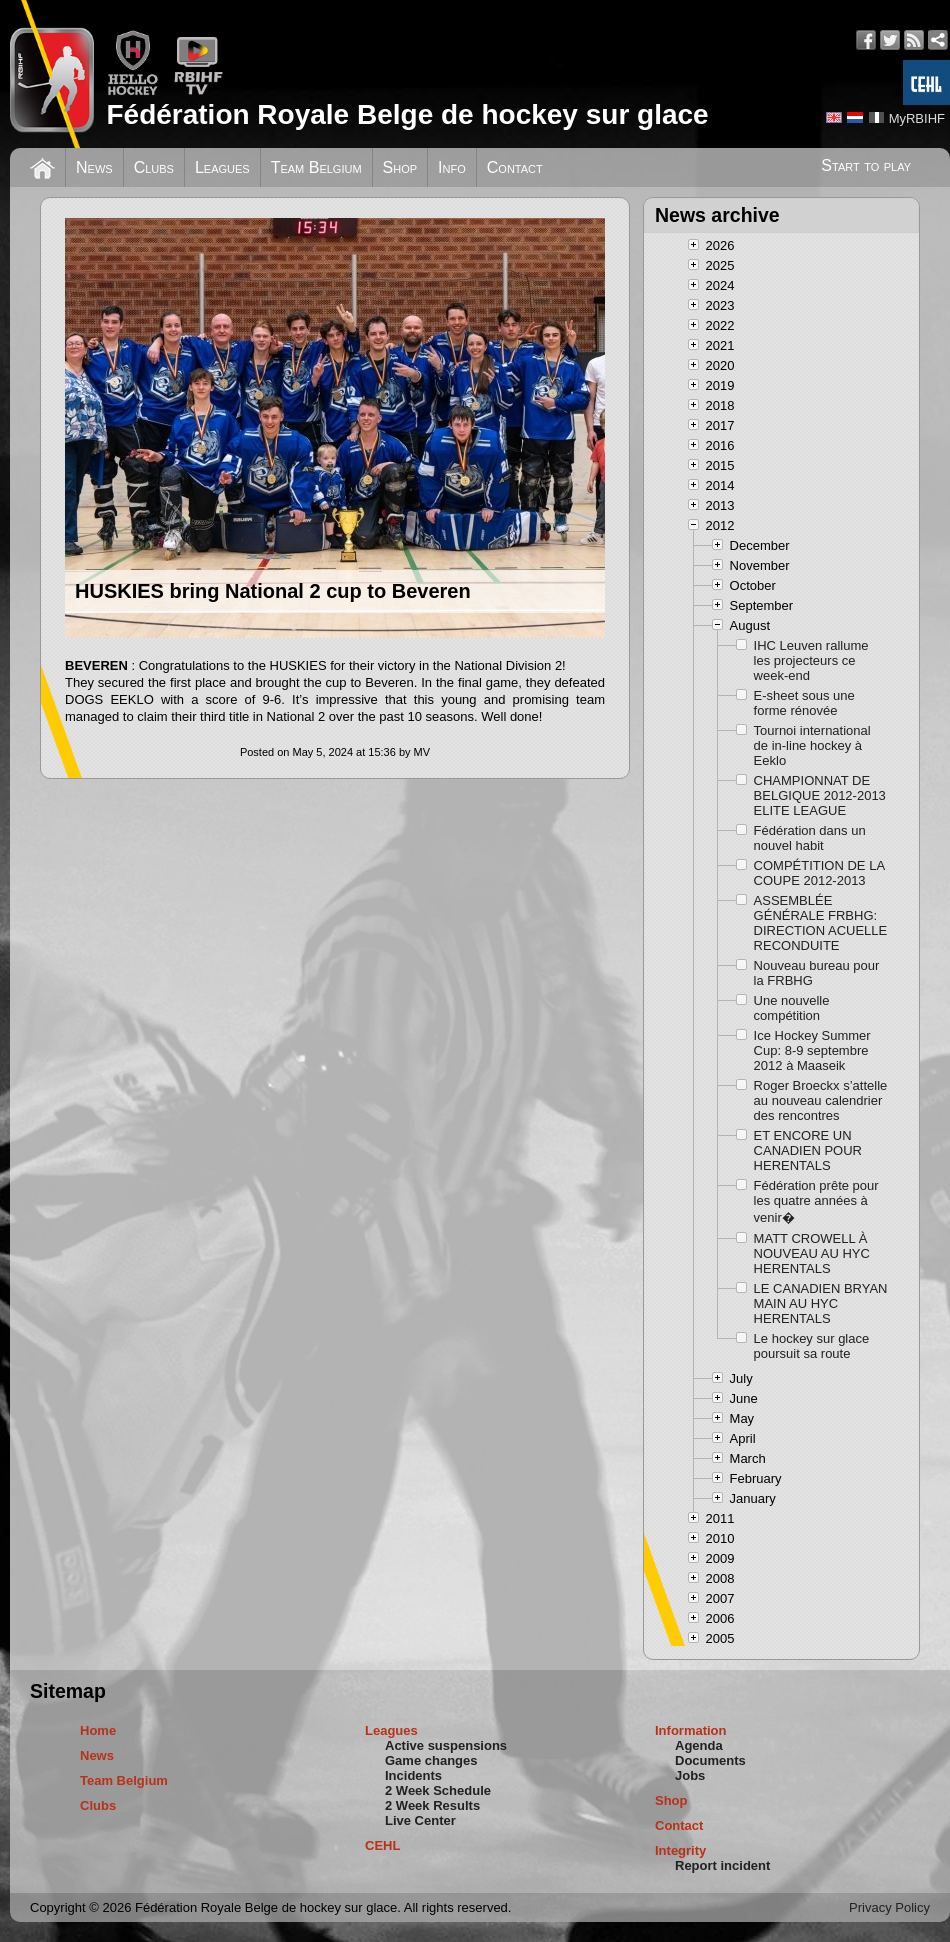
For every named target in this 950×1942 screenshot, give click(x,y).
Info (452, 167)
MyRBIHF (917, 118)
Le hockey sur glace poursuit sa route (812, 1346)
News (94, 167)
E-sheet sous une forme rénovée (804, 703)
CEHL (382, 1845)
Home (98, 1730)
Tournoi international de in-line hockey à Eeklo (812, 745)
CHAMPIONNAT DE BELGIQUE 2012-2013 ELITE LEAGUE (820, 795)
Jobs (690, 1775)
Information (691, 1730)
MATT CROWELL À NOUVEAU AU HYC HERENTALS (812, 1253)
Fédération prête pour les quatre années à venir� (816, 1201)
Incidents (413, 1775)
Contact (515, 167)
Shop (400, 167)
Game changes (431, 1760)
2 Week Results (432, 1805)
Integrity (680, 1850)
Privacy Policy (889, 1907)
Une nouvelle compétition (792, 1008)
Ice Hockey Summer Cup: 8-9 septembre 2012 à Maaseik (812, 1050)
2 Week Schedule (438, 1790)
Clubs (154, 167)
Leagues (222, 167)
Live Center (420, 1820)
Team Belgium (316, 167)
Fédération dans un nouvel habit (810, 838)
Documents (710, 1760)
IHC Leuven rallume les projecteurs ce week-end (811, 660)
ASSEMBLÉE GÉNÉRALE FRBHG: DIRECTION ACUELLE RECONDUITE (821, 923)
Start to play (866, 165)
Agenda (699, 1745)
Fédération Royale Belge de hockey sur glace (407, 114)
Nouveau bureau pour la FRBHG (817, 973)
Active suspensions (446, 1745)
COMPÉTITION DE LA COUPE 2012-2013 (819, 873)
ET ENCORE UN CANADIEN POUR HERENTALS (808, 1150)
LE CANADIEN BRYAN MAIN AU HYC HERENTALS (821, 1303)
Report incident (722, 1865)
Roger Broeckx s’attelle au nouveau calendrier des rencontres (821, 1100)
